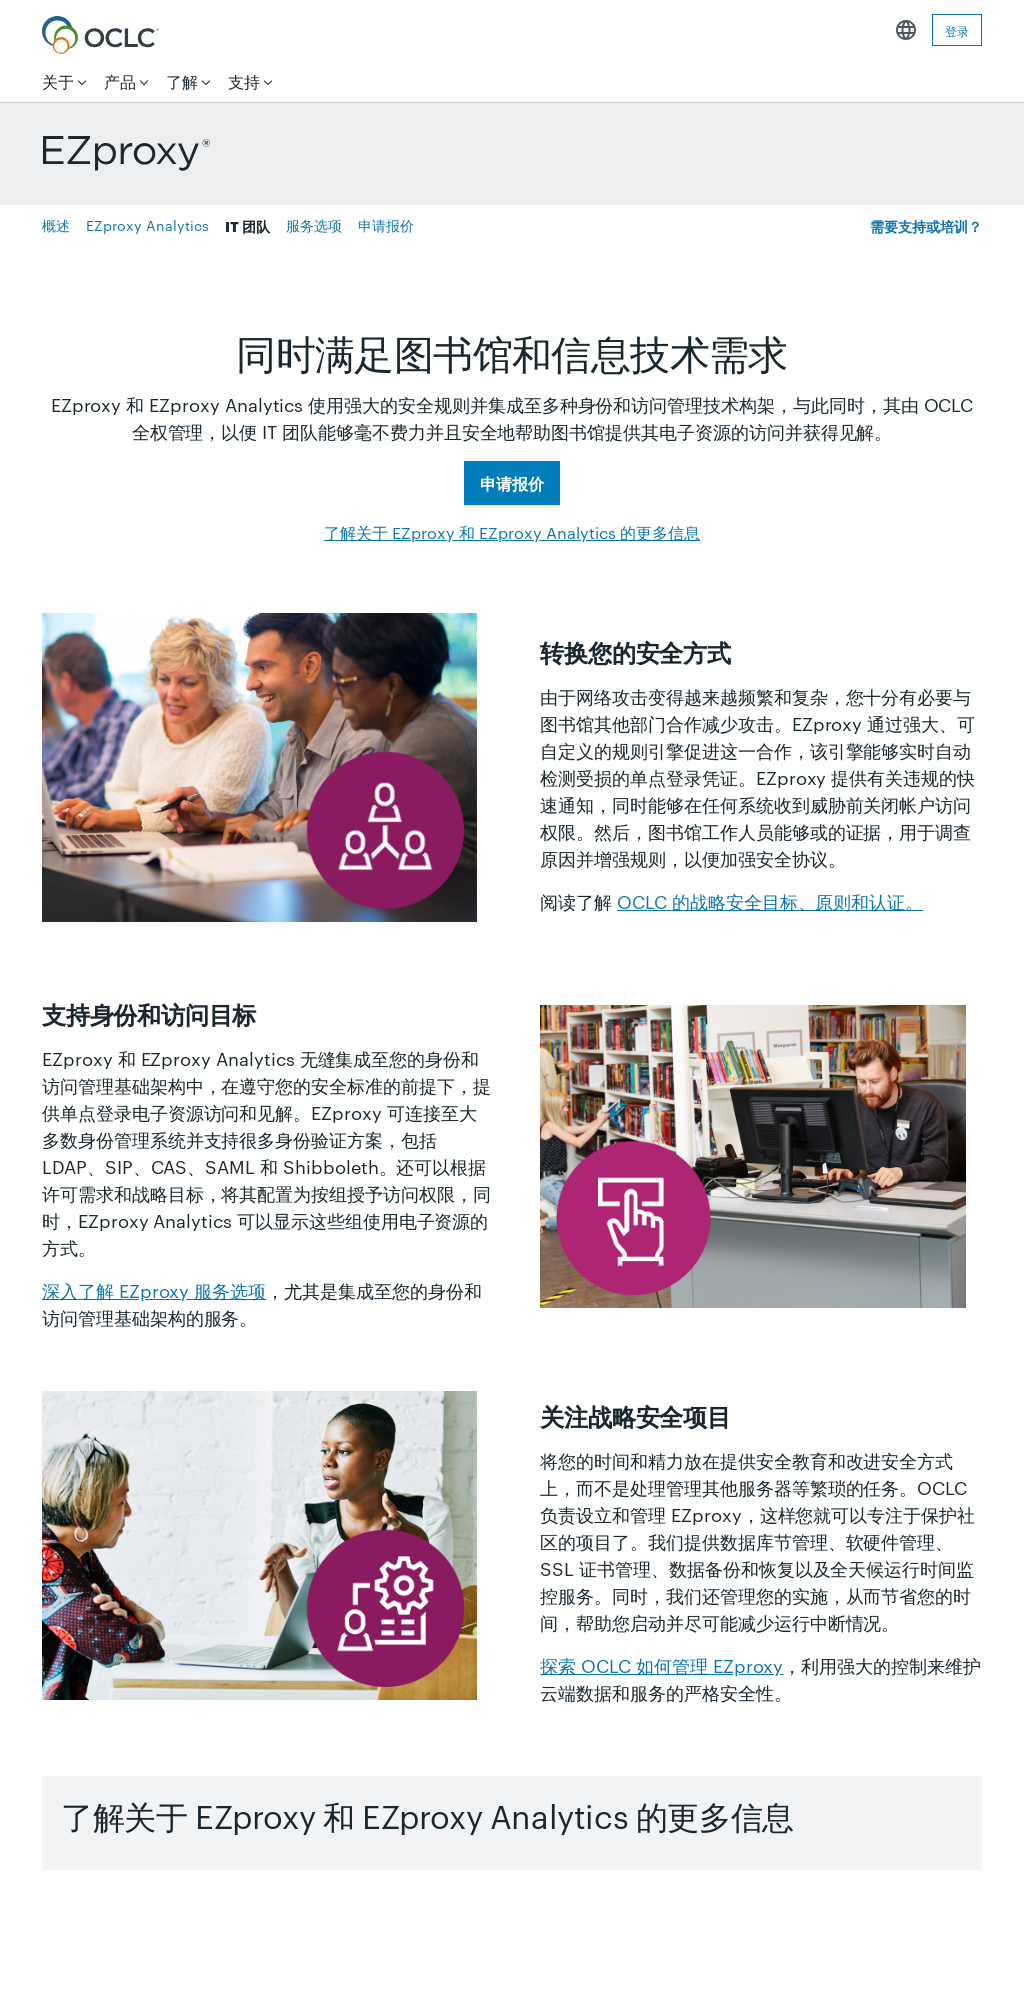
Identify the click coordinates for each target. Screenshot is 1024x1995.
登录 (957, 30)
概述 (56, 225)
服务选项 (314, 225)
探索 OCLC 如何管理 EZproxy (661, 1664)
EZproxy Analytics (147, 225)
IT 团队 (247, 225)
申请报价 (386, 225)
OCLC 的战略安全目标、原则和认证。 (770, 900)
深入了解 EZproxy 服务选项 (154, 1289)
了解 (182, 81)
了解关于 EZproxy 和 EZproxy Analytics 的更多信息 (512, 532)
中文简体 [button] (906, 30)
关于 (58, 81)
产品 (120, 81)
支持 (244, 81)
